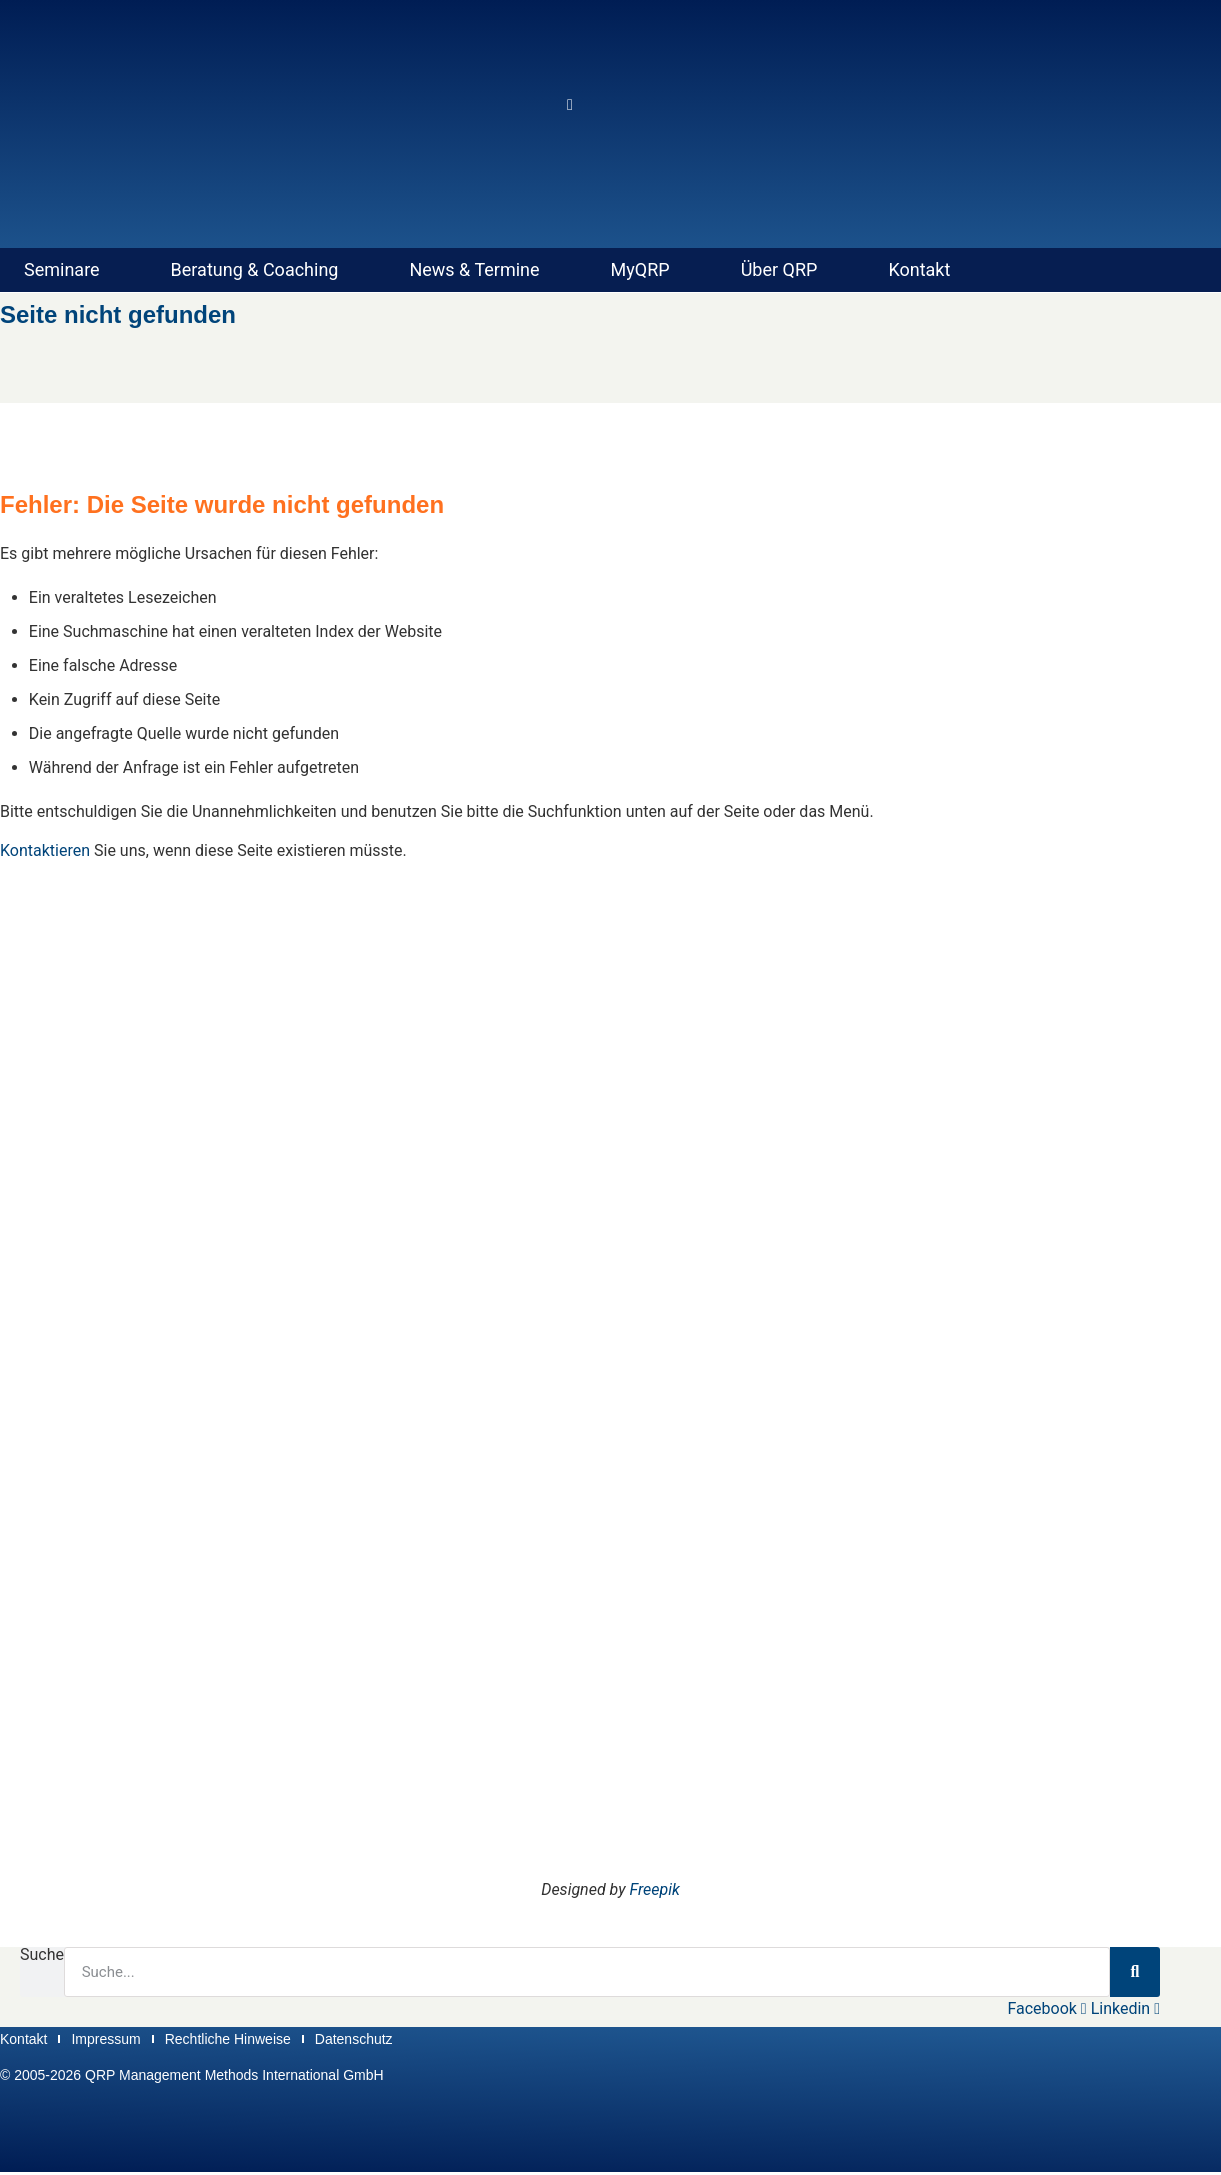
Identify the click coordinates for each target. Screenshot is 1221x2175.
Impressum (105, 2040)
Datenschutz (354, 2040)
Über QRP (779, 269)
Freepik (655, 1889)
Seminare (62, 269)
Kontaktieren (45, 850)
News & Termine (474, 269)
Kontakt (919, 269)
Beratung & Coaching (255, 269)
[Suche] (1135, 1972)
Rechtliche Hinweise (228, 2040)
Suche (42, 1955)
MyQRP (640, 269)
